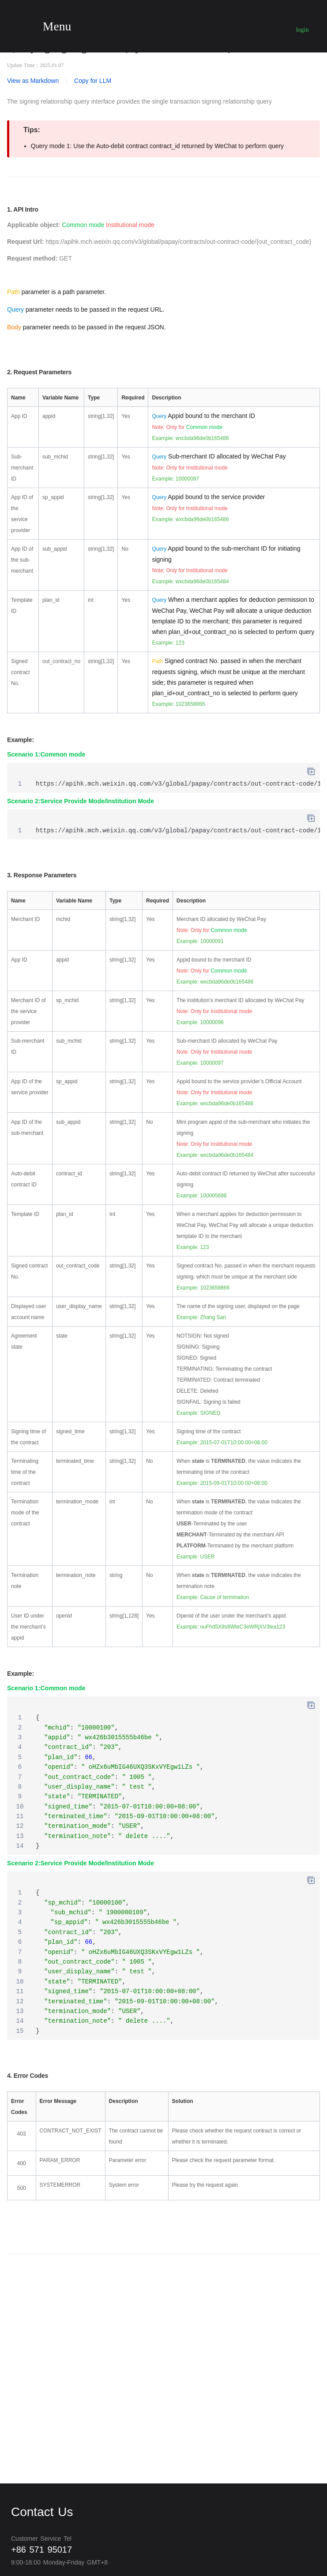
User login (302, 25)
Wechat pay (166, 24)
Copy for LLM (92, 80)
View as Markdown (33, 80)
